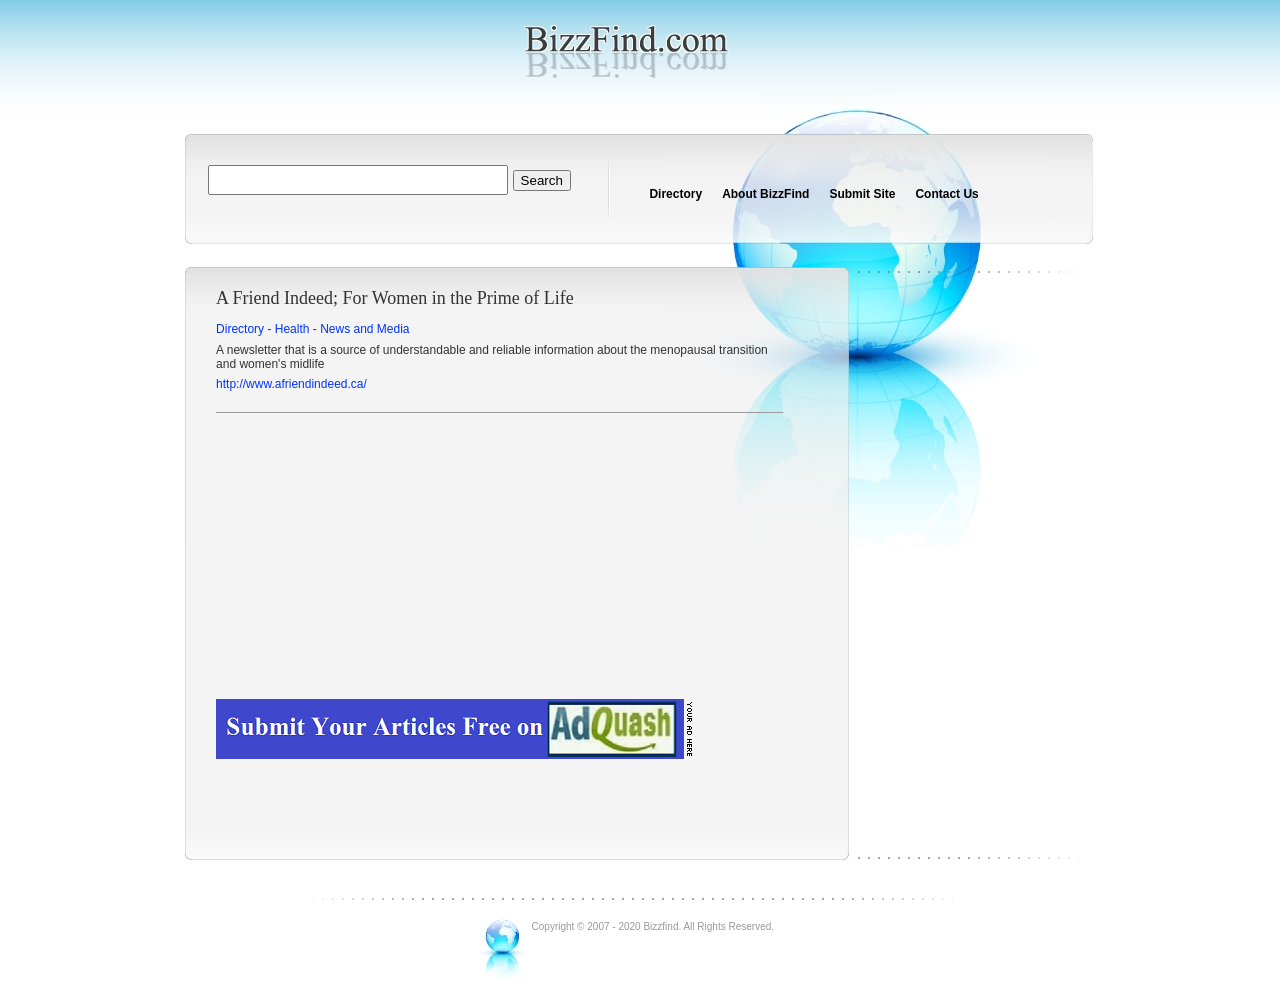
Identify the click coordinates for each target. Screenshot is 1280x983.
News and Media (364, 329)
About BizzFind (765, 194)
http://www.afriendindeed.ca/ (291, 384)
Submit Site (862, 194)
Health (292, 329)
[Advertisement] (499, 559)
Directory (675, 194)
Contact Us (946, 194)
